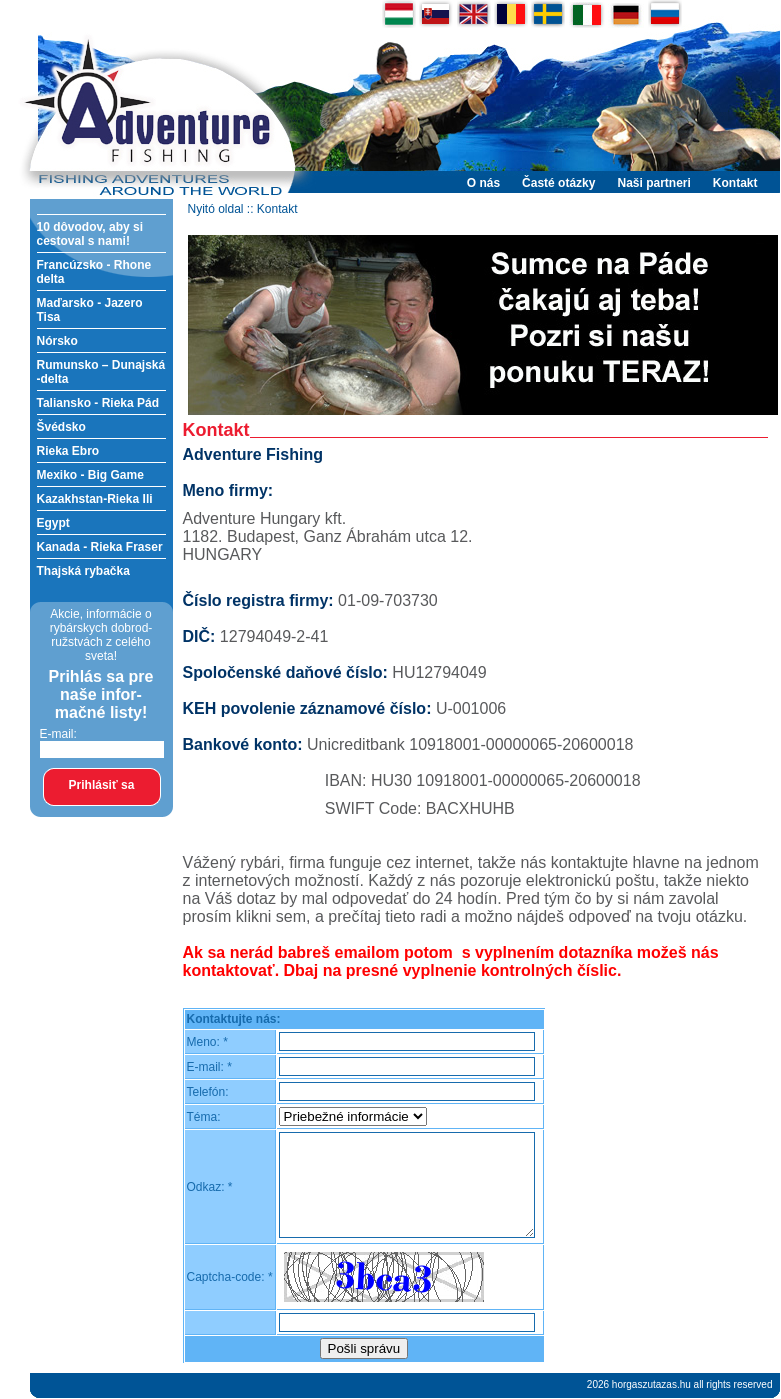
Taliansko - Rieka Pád (98, 403)
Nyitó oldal (216, 209)
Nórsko (57, 341)
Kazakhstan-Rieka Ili (95, 499)
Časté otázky (558, 183)
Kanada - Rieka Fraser (100, 547)
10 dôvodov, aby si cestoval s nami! (90, 234)
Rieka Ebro (68, 451)
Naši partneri (653, 183)
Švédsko (61, 427)
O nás (483, 183)
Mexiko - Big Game (90, 475)
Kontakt (735, 183)
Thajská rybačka (83, 571)
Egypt (53, 523)
